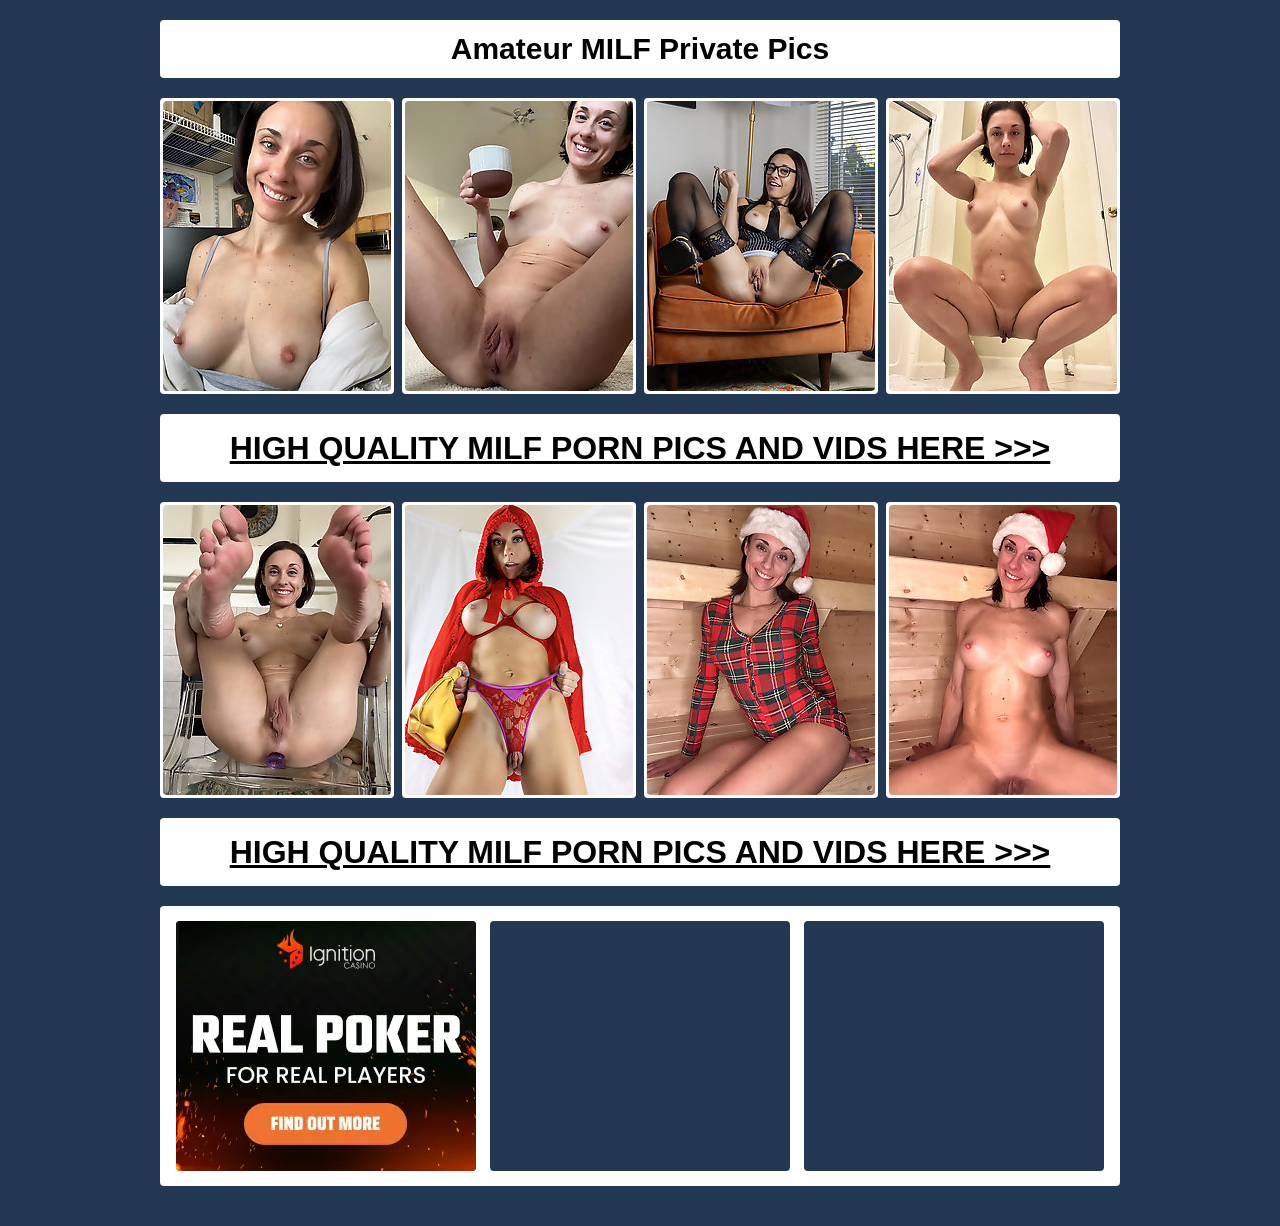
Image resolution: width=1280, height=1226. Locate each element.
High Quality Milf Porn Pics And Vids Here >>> (640, 448)
